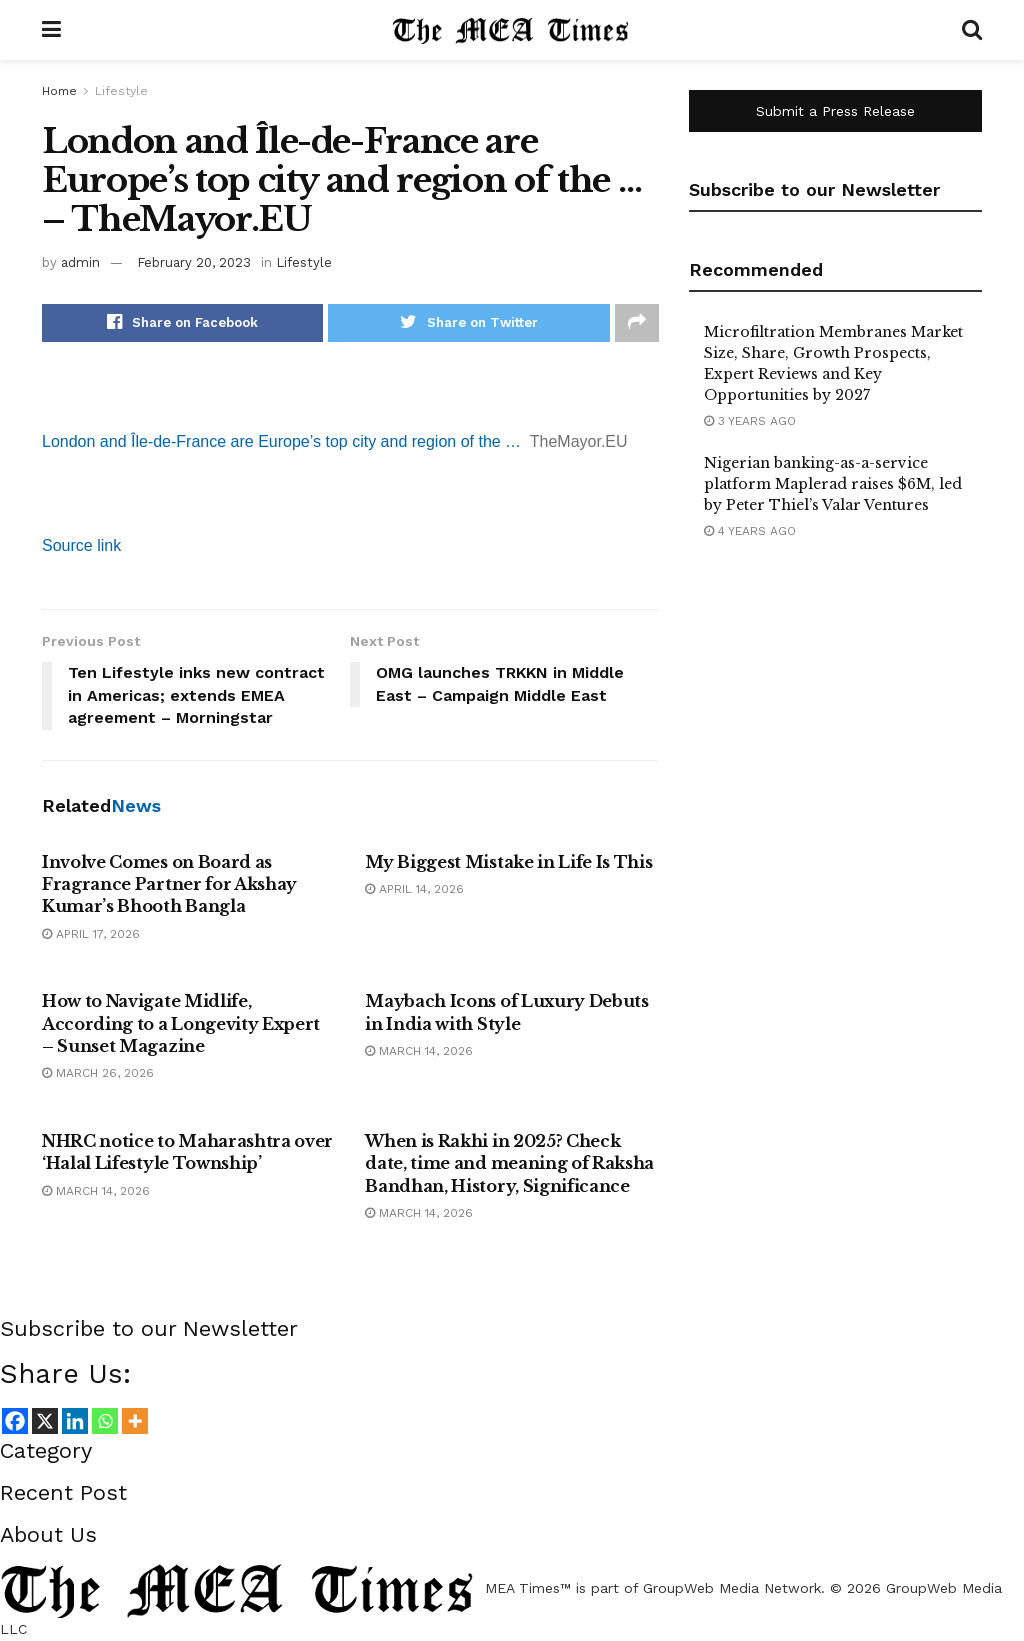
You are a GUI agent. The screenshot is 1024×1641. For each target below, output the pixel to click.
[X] (45, 1421)
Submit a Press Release (835, 111)
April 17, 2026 (91, 934)
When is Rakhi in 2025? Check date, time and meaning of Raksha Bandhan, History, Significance (509, 1163)
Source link (81, 545)
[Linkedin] (75, 1421)
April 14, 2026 (414, 889)
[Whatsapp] (105, 1421)
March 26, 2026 (98, 1073)
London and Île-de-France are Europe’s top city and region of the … (281, 441)
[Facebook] (15, 1421)
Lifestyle (121, 91)
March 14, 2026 (419, 1051)
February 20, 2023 (194, 262)
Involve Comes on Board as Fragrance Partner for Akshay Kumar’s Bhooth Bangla (169, 884)
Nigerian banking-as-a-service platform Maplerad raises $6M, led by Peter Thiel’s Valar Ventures (833, 484)
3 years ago (750, 421)
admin (80, 262)
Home (59, 91)
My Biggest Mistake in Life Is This (508, 862)
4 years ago (750, 531)
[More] (135, 1421)
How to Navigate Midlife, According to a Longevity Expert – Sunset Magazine (181, 1023)
